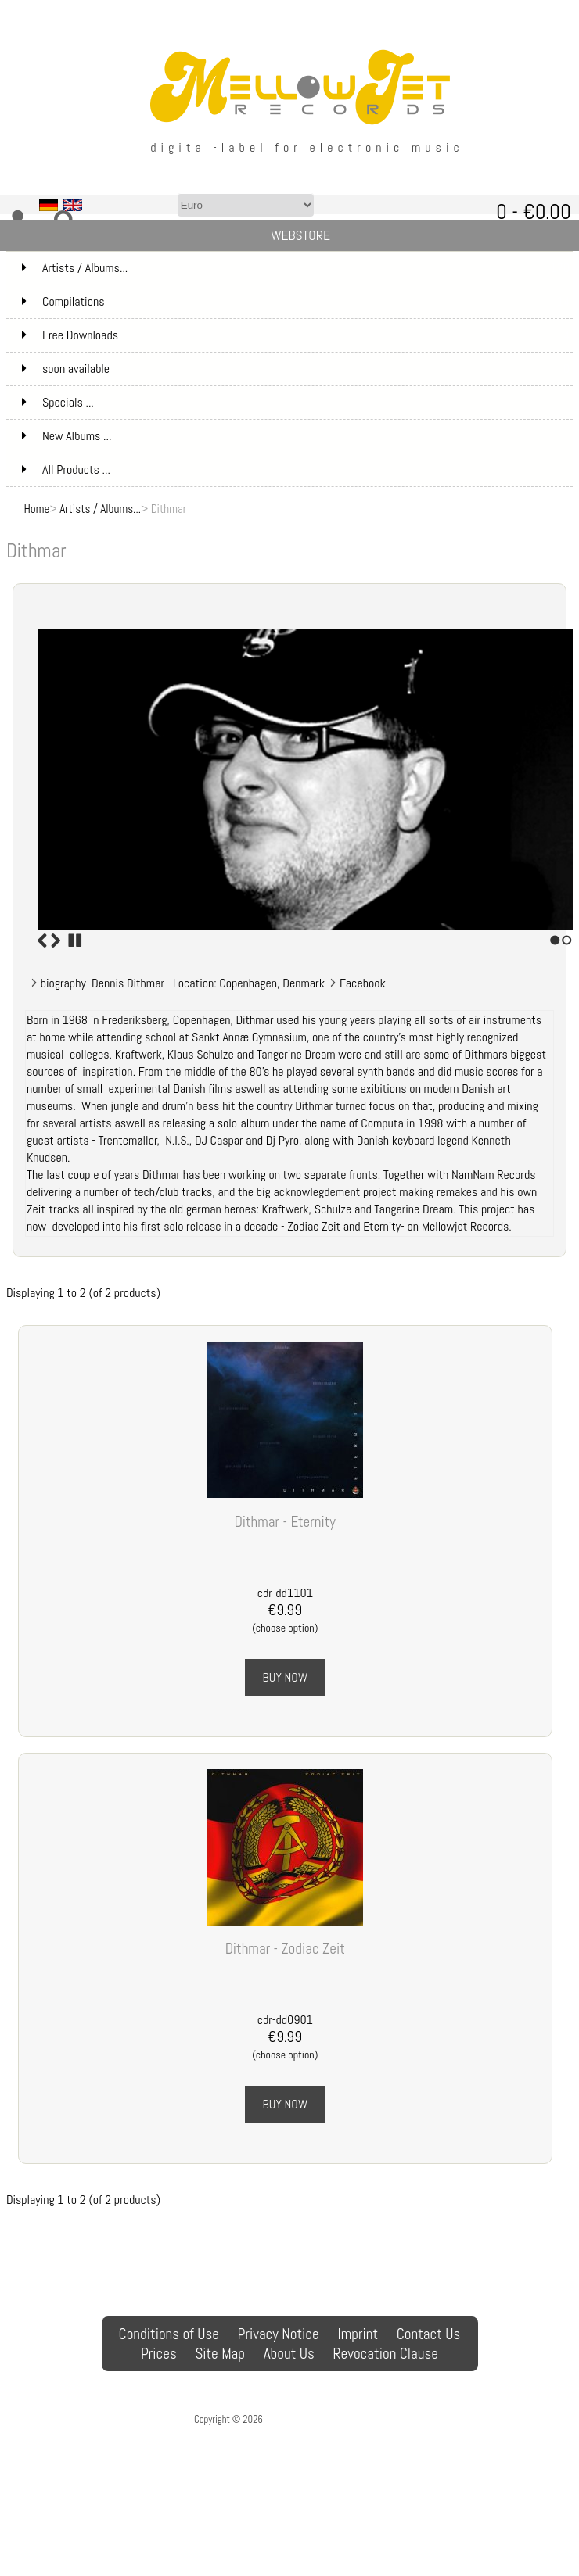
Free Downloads (296, 335)
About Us (289, 2353)
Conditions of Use (169, 2334)
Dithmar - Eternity (285, 1522)
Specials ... (58, 402)
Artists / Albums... (100, 508)
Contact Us (429, 2334)
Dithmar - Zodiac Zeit (285, 1948)
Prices (159, 2353)
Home (37, 508)
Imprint (357, 2334)
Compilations (296, 301)
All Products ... (66, 469)
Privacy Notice (278, 2334)
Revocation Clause (385, 2353)
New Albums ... (66, 436)
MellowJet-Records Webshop (324, 2419)
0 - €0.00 (533, 211)
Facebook (363, 983)
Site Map (220, 2353)
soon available (296, 369)
